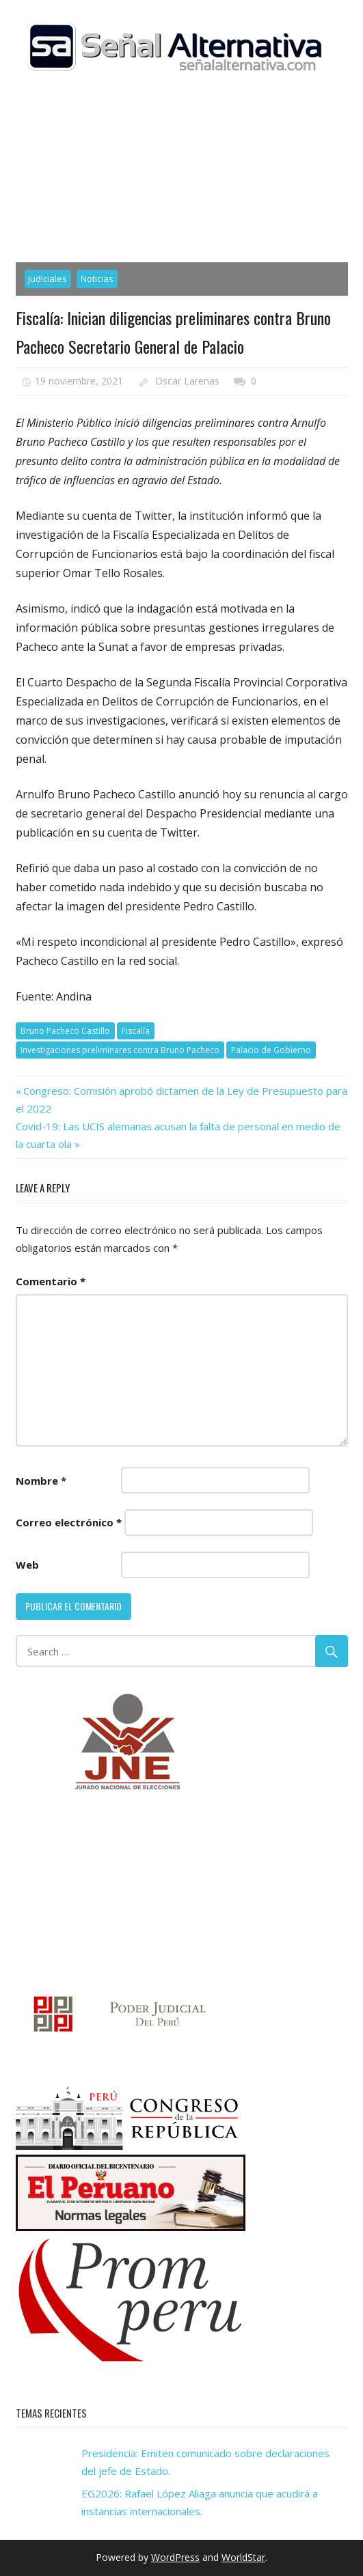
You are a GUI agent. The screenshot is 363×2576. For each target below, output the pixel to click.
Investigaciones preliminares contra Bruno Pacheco (120, 1050)
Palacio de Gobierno (271, 1050)
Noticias (97, 278)
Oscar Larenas (187, 380)
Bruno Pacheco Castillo (65, 1031)
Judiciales (47, 278)
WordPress (175, 2557)
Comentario (50, 1281)
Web (27, 1564)
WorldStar (243, 2557)
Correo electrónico (69, 1522)
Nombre (41, 1480)
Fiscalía (136, 1031)
